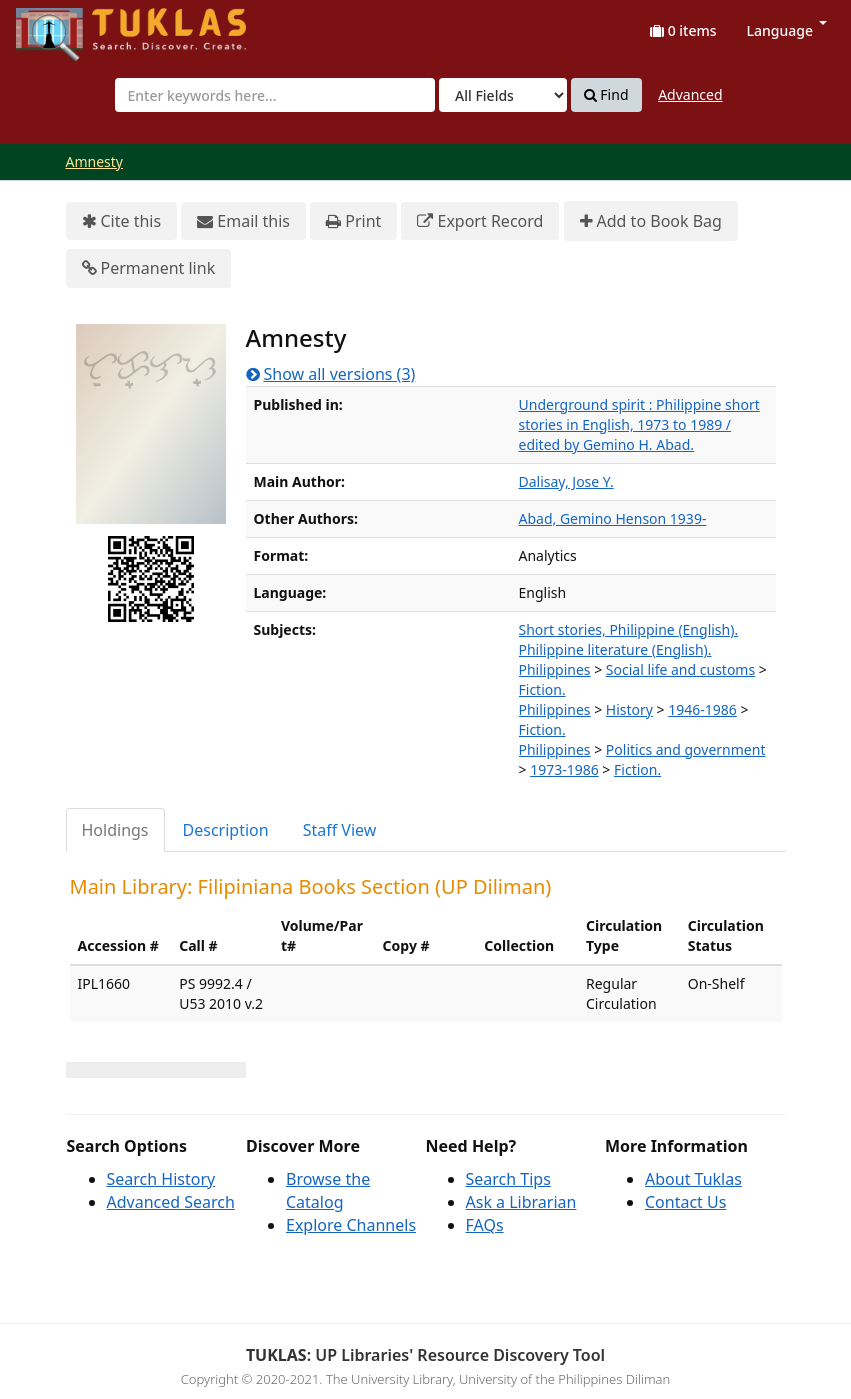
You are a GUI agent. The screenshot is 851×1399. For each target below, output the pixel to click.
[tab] (116, 830)
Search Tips (508, 1179)
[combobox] (275, 95)
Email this (243, 221)
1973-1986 (564, 769)
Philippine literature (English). (615, 649)
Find (606, 95)
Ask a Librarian (521, 1202)
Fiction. (542, 689)
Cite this (122, 221)
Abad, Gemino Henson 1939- (613, 518)
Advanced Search (171, 1202)
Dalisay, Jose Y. (566, 481)
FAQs (485, 1225)
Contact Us (685, 1202)
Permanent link (149, 268)
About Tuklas (693, 1179)
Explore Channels (351, 1225)
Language (787, 30)
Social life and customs (680, 669)
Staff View (340, 830)
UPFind (65, 25)
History (629, 709)
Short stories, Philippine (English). (629, 629)
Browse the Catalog (328, 1190)
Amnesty (94, 161)
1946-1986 (702, 709)
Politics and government (686, 749)
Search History (161, 1179)
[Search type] (503, 95)
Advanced (690, 94)
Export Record (480, 221)
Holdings (115, 830)
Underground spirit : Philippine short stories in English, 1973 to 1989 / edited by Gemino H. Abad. (639, 424)
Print (353, 221)
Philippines (555, 669)
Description (226, 830)
